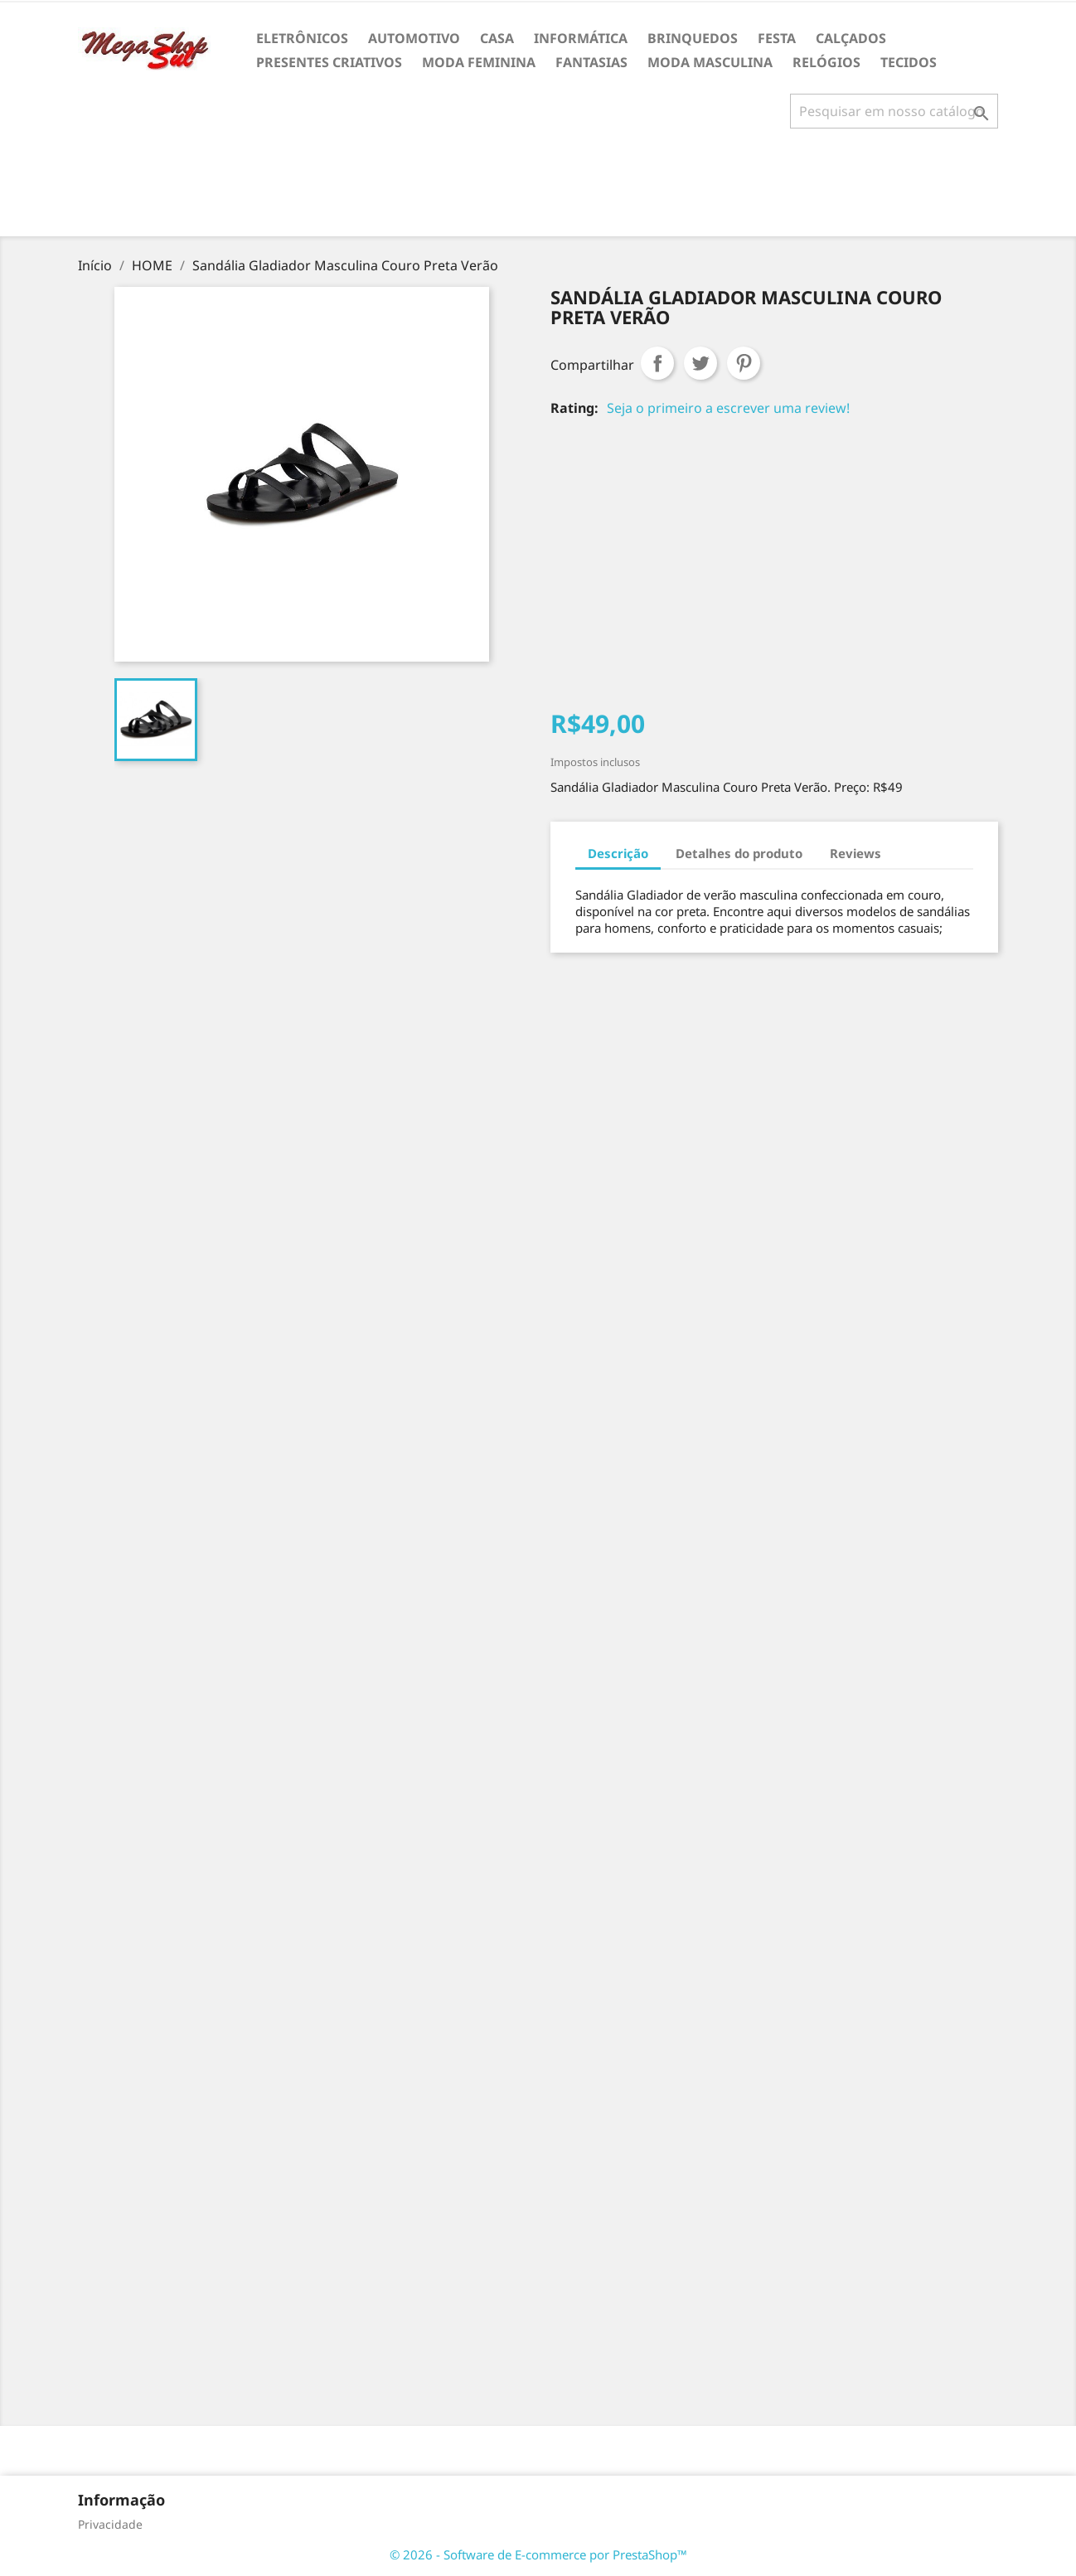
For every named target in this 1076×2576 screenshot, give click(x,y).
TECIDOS (908, 62)
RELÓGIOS (826, 62)
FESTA (777, 38)
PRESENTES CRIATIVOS (329, 62)
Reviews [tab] (855, 853)
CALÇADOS (851, 38)
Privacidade (110, 2524)
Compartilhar (657, 363)
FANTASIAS (591, 62)
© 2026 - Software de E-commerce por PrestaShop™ (538, 2554)
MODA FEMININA (479, 62)
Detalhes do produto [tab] (739, 853)
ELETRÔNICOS (302, 38)
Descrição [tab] (618, 853)
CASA (497, 38)
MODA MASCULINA (710, 62)
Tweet (700, 363)
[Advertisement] (538, 189)
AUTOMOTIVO (414, 38)
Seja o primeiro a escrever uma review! (728, 408)
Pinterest (743, 363)
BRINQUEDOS (692, 38)
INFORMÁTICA (581, 38)
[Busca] (894, 111)
